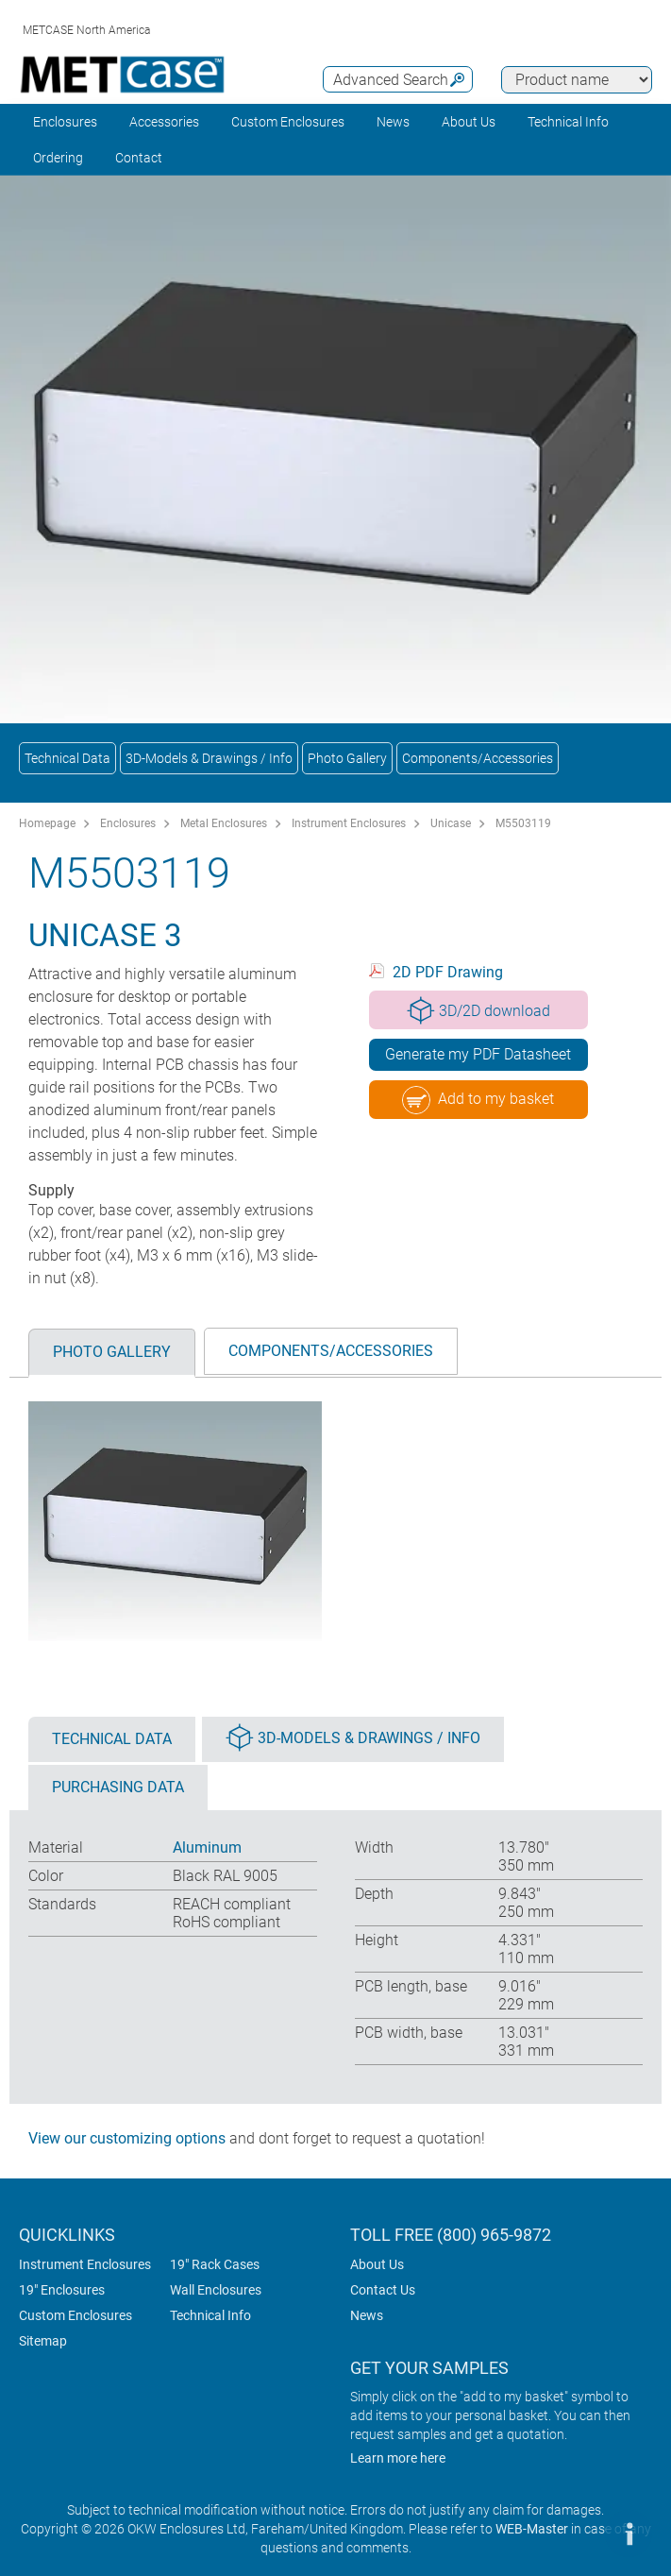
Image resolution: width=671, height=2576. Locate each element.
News (393, 121)
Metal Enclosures (223, 823)
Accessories (164, 121)
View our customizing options (127, 2138)
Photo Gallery (347, 758)
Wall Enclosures (215, 2289)
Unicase (450, 823)
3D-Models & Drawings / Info (209, 758)
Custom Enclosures (287, 121)
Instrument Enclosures (349, 823)
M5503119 (523, 823)
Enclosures (65, 121)
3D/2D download (478, 1010)
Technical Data (67, 758)
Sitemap (43, 2340)
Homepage (47, 823)
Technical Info (210, 2315)
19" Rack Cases (215, 2264)
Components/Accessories (477, 758)
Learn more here (397, 2458)
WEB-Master (531, 2528)
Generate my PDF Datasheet (478, 1054)
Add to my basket (478, 1100)
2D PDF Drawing (448, 972)
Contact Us (382, 2289)
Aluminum (207, 1847)
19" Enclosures (62, 2289)
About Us (377, 2264)
